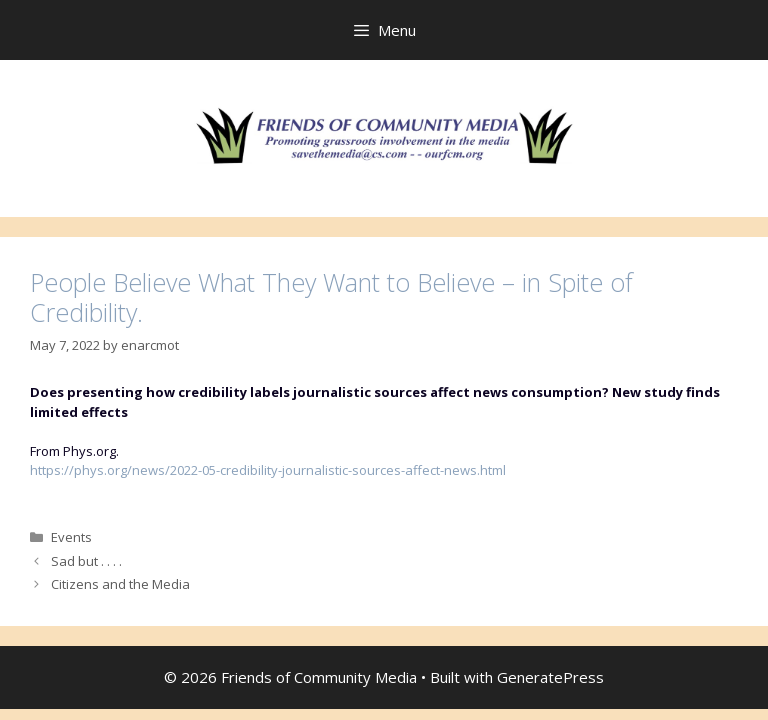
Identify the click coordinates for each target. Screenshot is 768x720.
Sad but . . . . (86, 561)
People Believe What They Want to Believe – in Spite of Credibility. (331, 297)
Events (71, 537)
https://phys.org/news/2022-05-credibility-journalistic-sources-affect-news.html (268, 470)
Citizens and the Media (120, 584)
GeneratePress (550, 677)
